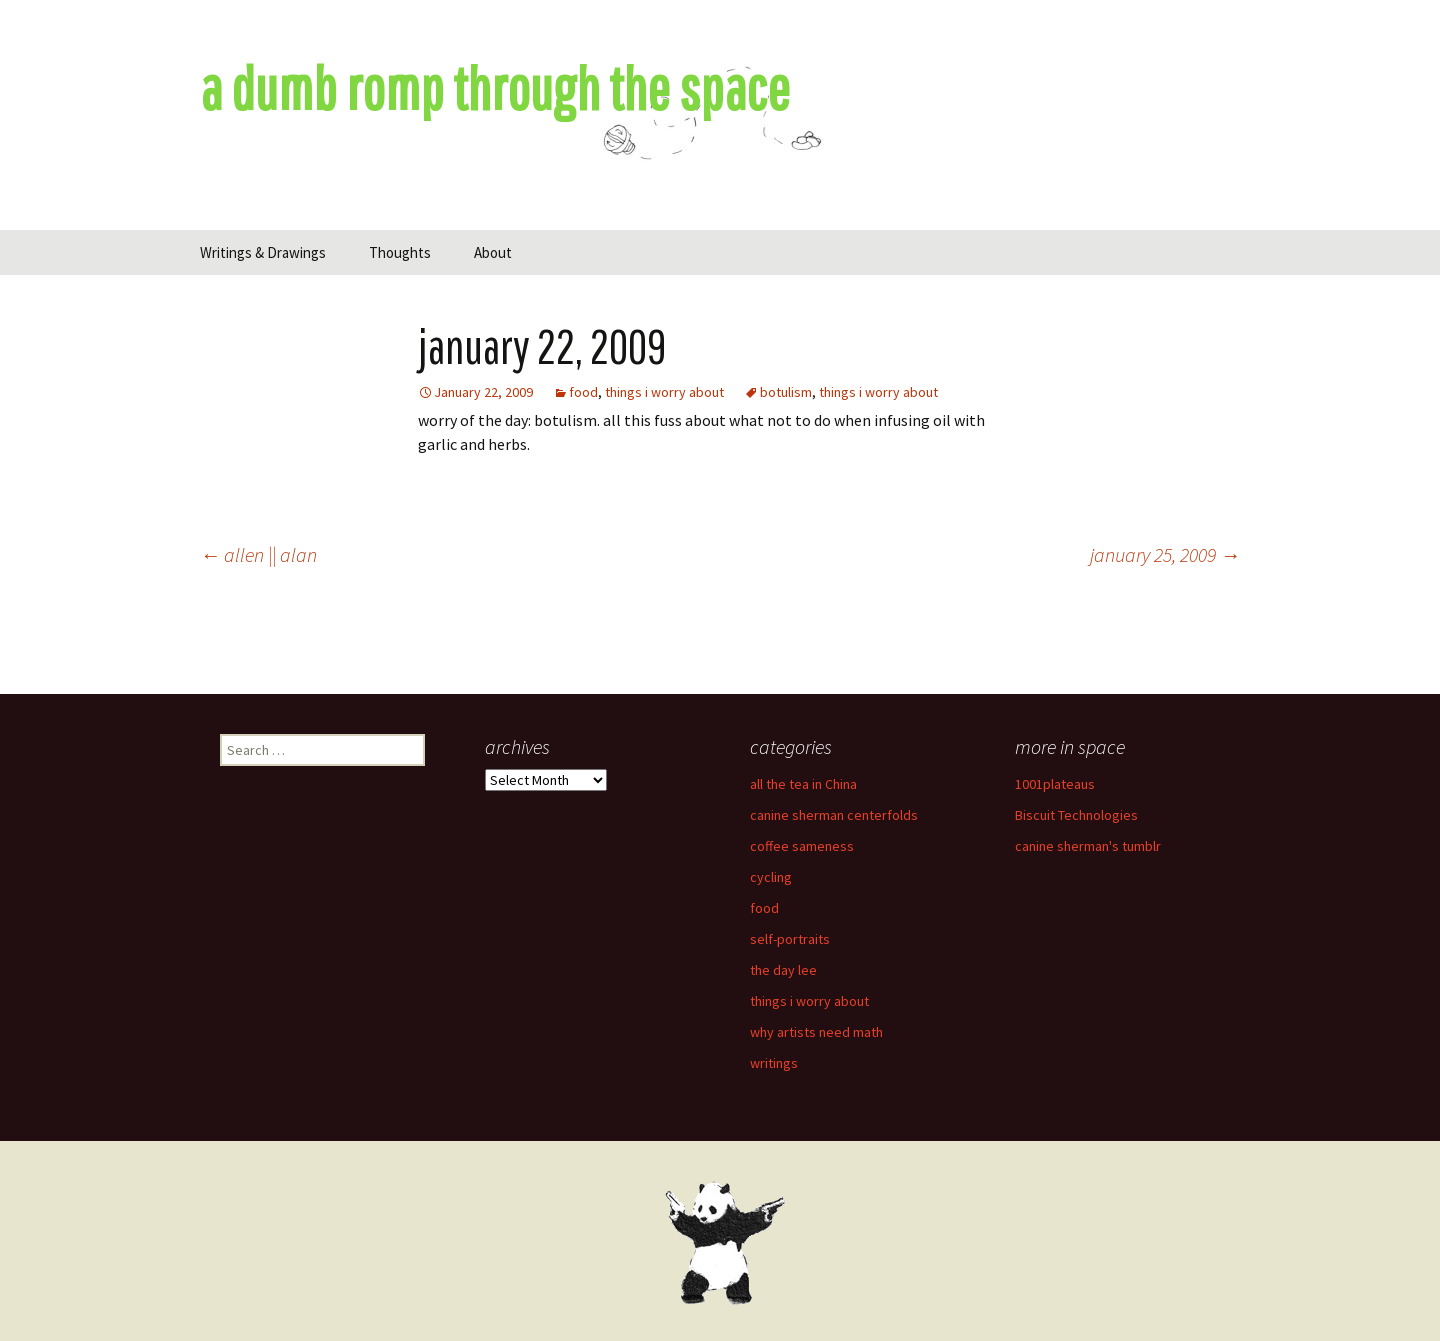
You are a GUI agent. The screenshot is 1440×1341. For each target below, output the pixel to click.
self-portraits (790, 939)
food (583, 392)
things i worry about (664, 392)
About (493, 252)
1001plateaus (1055, 784)
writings (774, 1063)
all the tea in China (803, 784)
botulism (786, 392)
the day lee (783, 970)
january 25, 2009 (1165, 554)
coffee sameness (802, 846)
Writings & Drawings (263, 252)
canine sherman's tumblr (1088, 846)
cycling (771, 877)
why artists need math (816, 1032)
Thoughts (400, 252)
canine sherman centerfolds (834, 815)
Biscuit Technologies (1076, 815)
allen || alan (258, 554)
